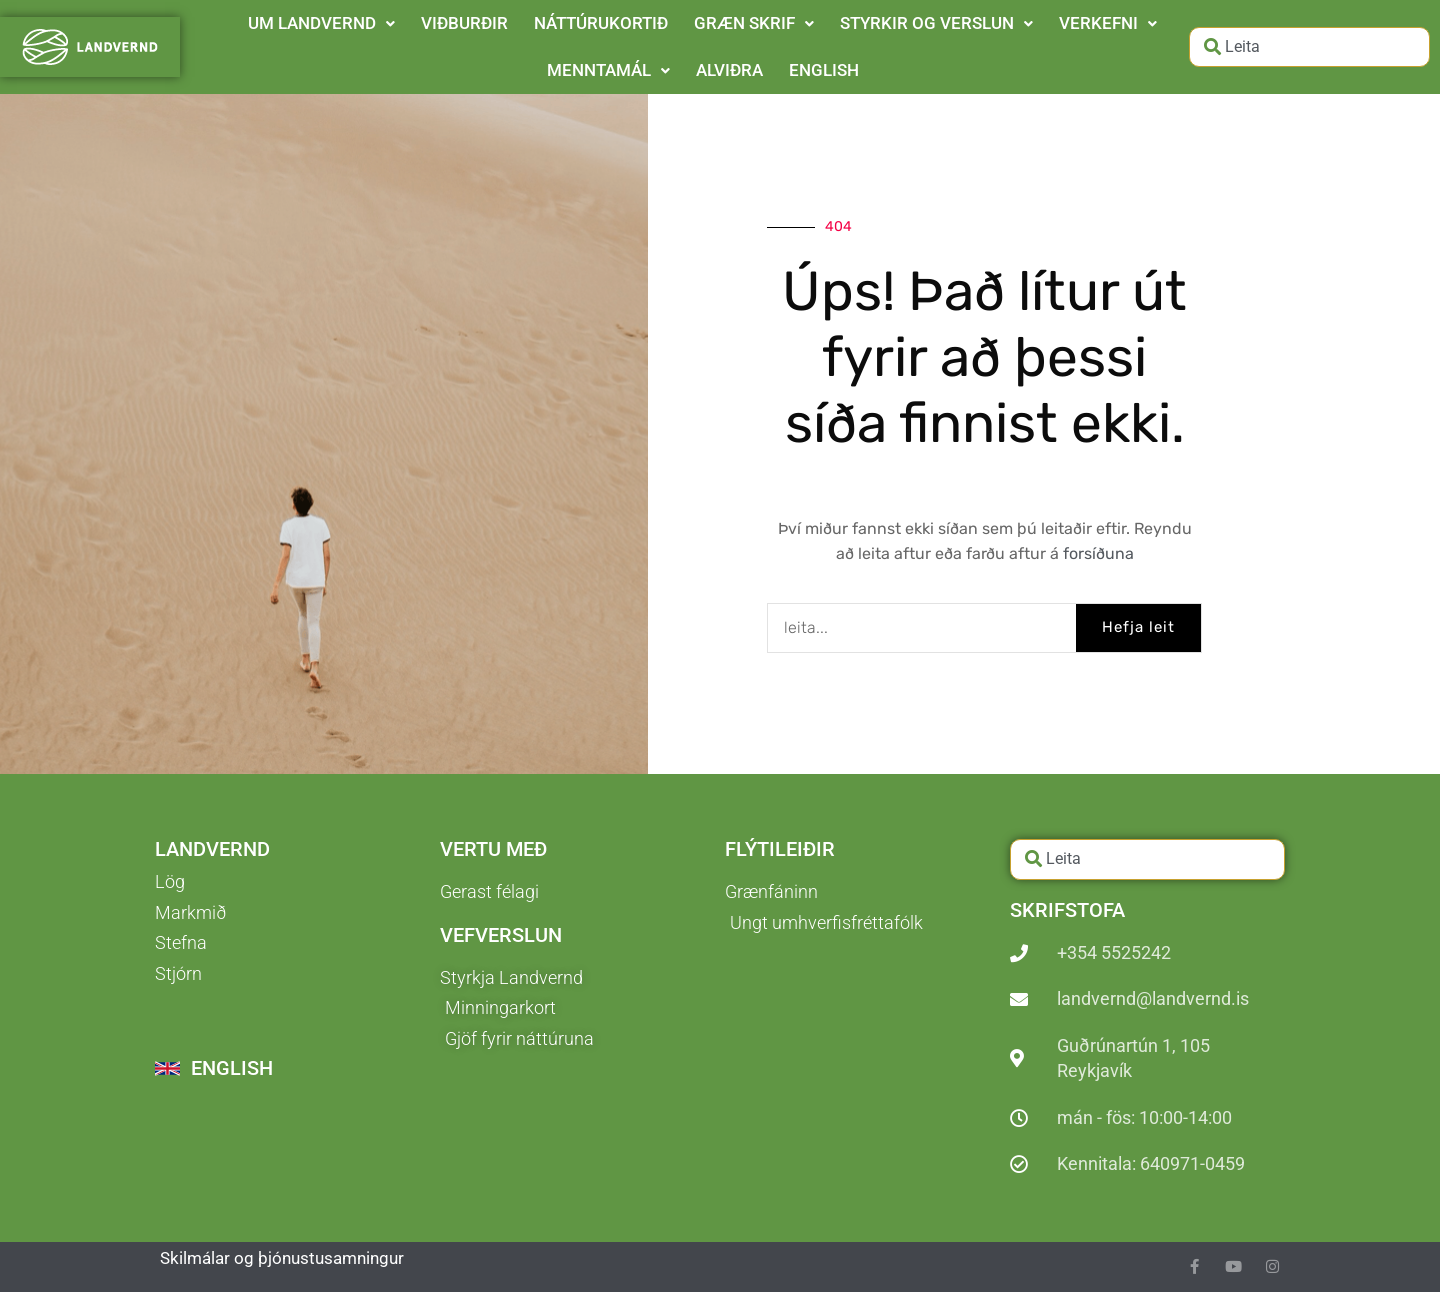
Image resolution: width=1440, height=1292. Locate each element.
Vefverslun (501, 935)
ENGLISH (824, 70)
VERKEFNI (1108, 23)
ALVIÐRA (729, 70)
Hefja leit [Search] (1138, 627)
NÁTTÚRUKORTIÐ (601, 23)
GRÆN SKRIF (754, 23)
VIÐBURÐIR (464, 23)
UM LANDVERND (321, 23)
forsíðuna (1098, 553)
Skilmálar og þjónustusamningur (282, 1258)
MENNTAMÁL (608, 70)
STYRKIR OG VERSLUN (936, 23)
